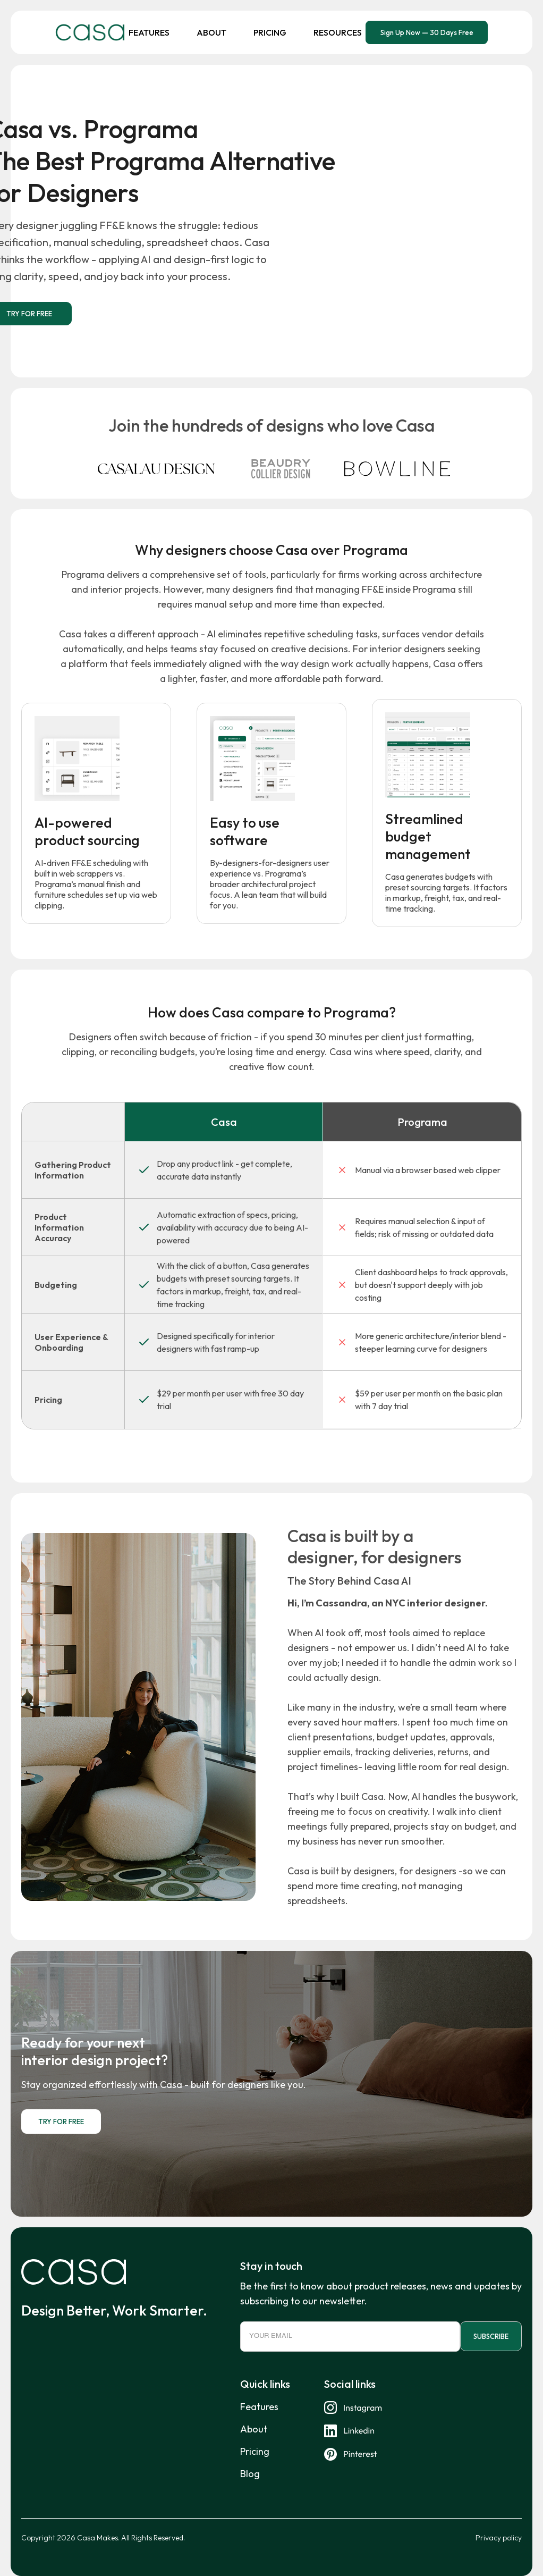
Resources (337, 32)
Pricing (269, 32)
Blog (250, 2476)
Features (149, 32)
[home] (90, 32)
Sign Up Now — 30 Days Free (426, 32)
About (211, 32)
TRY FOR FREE (61, 2123)
